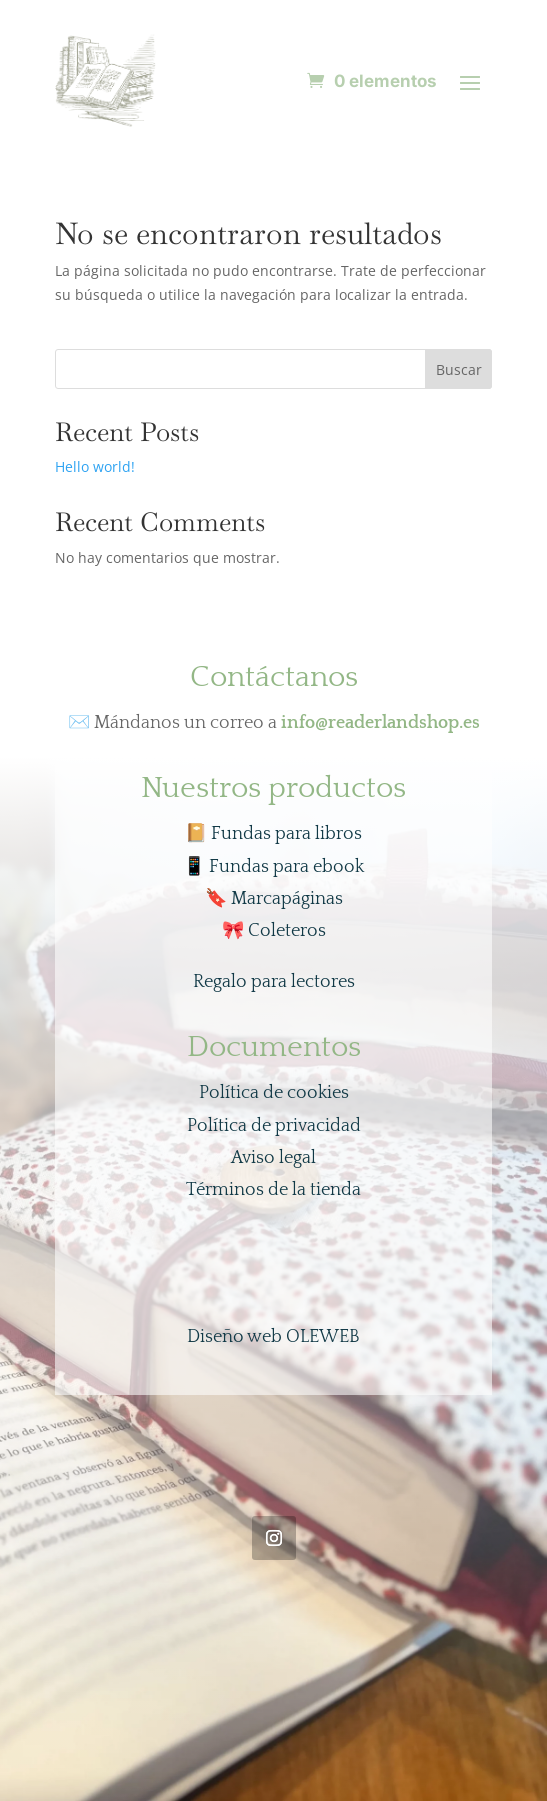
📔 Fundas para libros (273, 834)
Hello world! (95, 466)
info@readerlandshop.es (380, 723)
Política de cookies (274, 1093)
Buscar (459, 369)
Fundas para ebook (273, 867)
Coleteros (274, 931)
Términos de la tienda (273, 1190)
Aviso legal (273, 1158)
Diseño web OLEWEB (273, 1337)
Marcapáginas (274, 899)
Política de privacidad (274, 1126)
